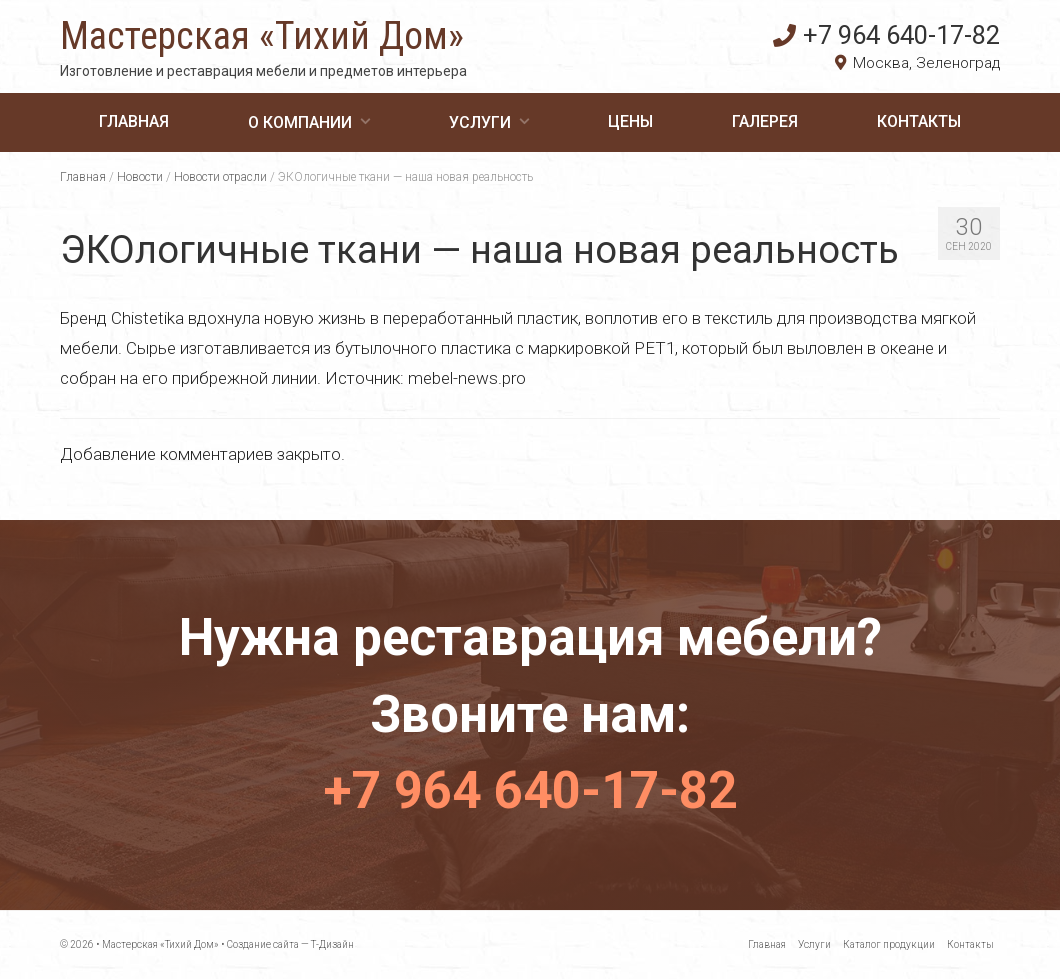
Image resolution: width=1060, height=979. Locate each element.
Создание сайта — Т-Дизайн (290, 944)
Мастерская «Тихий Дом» (262, 36)
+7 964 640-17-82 (886, 35)
